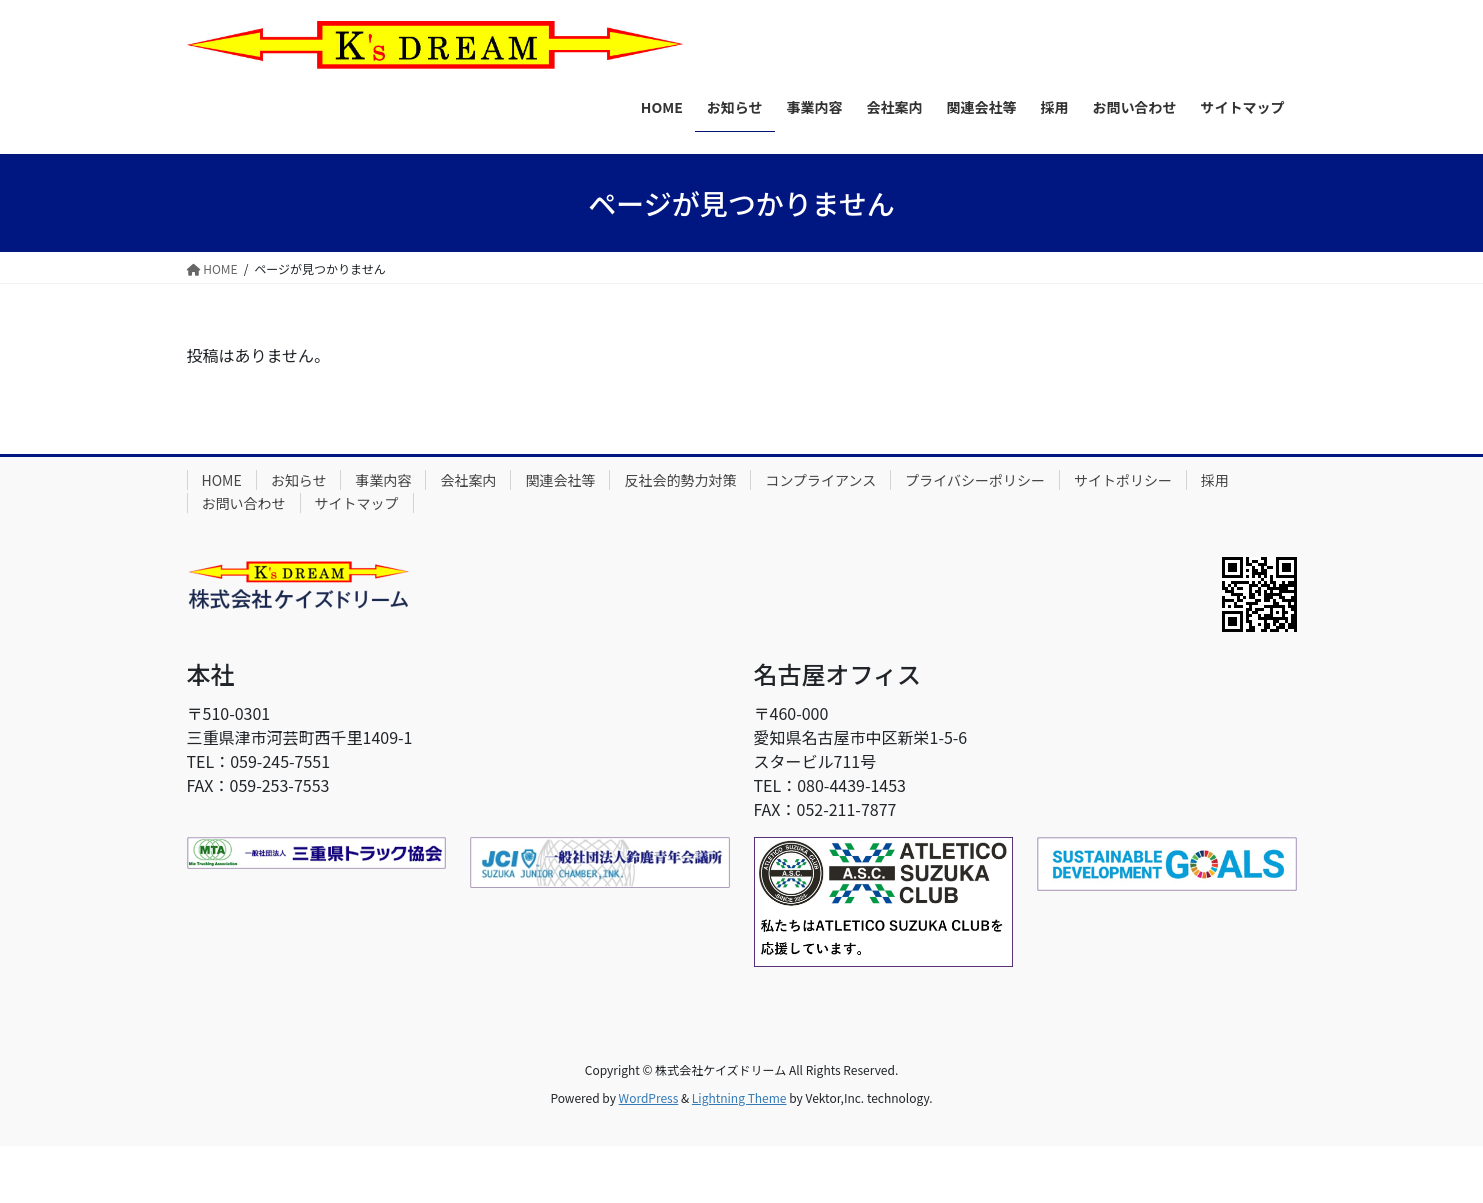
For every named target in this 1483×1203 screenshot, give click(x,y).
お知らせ (299, 480)
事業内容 (383, 480)
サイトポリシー (1123, 480)
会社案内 (468, 480)
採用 (1215, 480)
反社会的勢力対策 (680, 480)
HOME (222, 480)
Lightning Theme (739, 1097)
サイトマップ (357, 503)
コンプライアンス (820, 480)
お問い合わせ (244, 503)
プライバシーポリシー (975, 480)
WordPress (649, 1097)
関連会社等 (560, 480)
